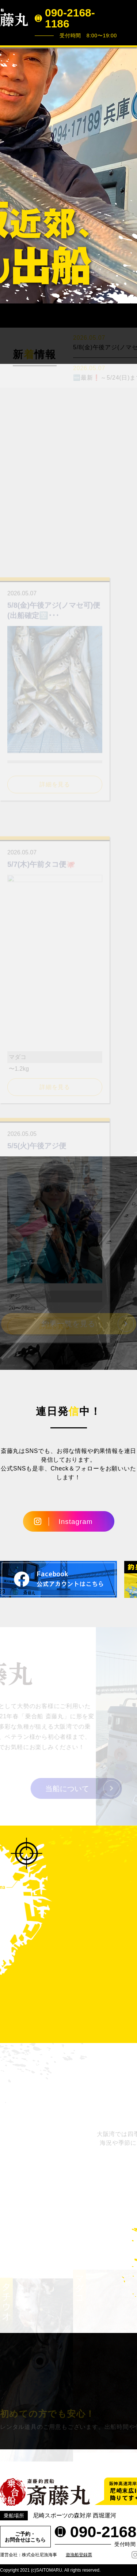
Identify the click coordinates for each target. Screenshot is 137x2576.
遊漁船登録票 (79, 2554)
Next (127, 175)
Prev (9, 175)
